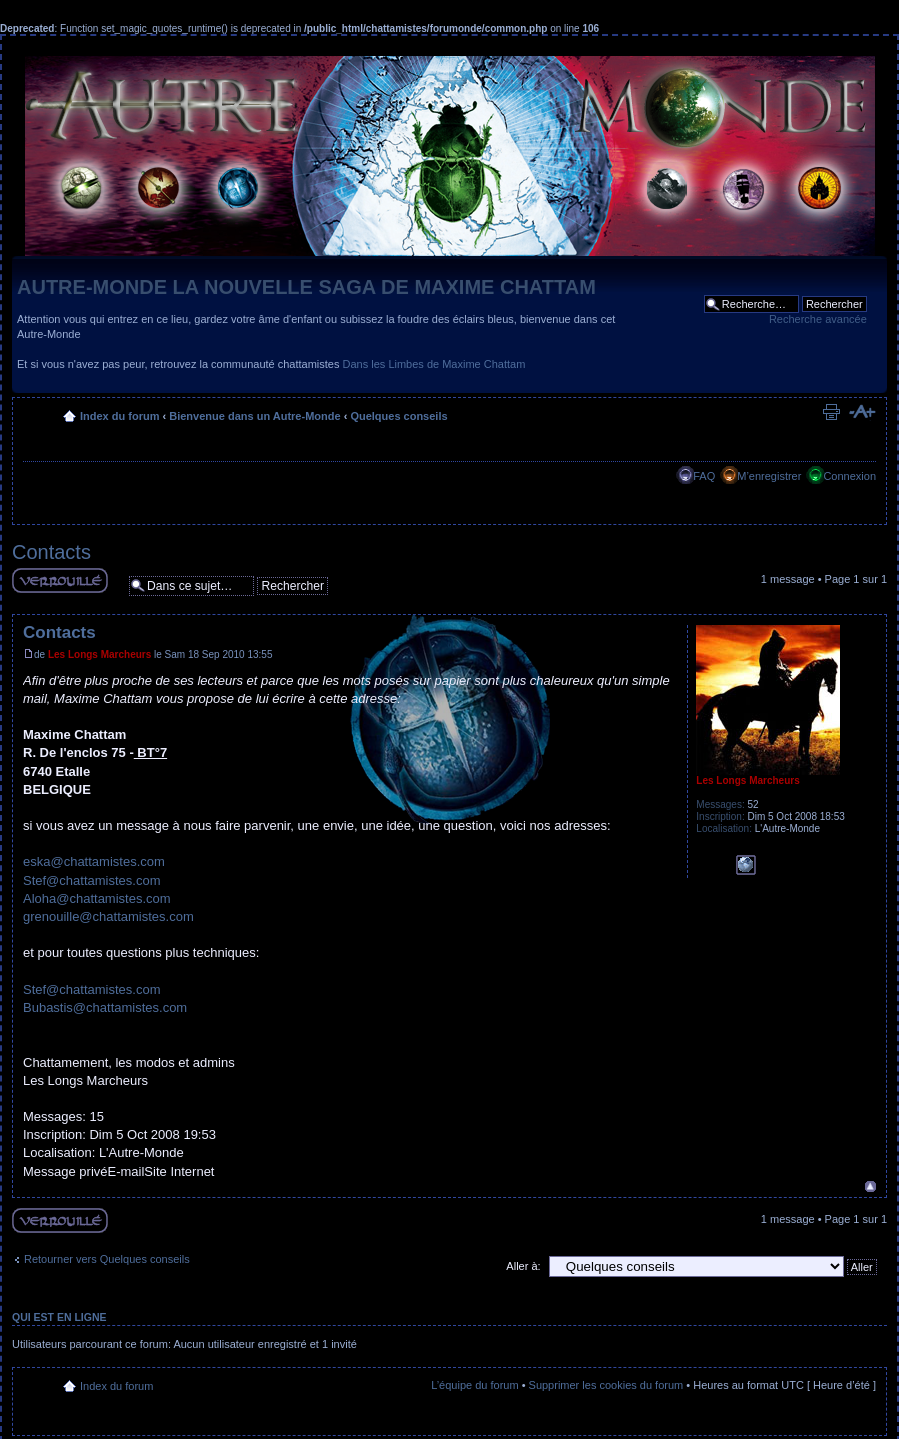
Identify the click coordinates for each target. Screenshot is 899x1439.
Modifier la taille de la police (861, 412)
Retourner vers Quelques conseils (107, 1259)
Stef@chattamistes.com (91, 880)
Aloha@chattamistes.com (97, 898)
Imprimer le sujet (831, 412)
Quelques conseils (398, 416)
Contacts (51, 552)
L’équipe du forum (474, 1385)
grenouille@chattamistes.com (108, 916)
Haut (870, 1186)
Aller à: (523, 1266)
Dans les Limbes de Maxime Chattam (434, 364)
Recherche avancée (818, 319)
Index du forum (119, 416)
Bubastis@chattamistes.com (105, 1007)
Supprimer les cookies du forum (606, 1385)
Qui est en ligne (59, 1317)
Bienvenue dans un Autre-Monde (254, 416)
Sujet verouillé (60, 580)
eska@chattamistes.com (94, 861)
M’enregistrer (769, 476)
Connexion (849, 476)
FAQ (704, 476)
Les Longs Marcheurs (99, 654)
